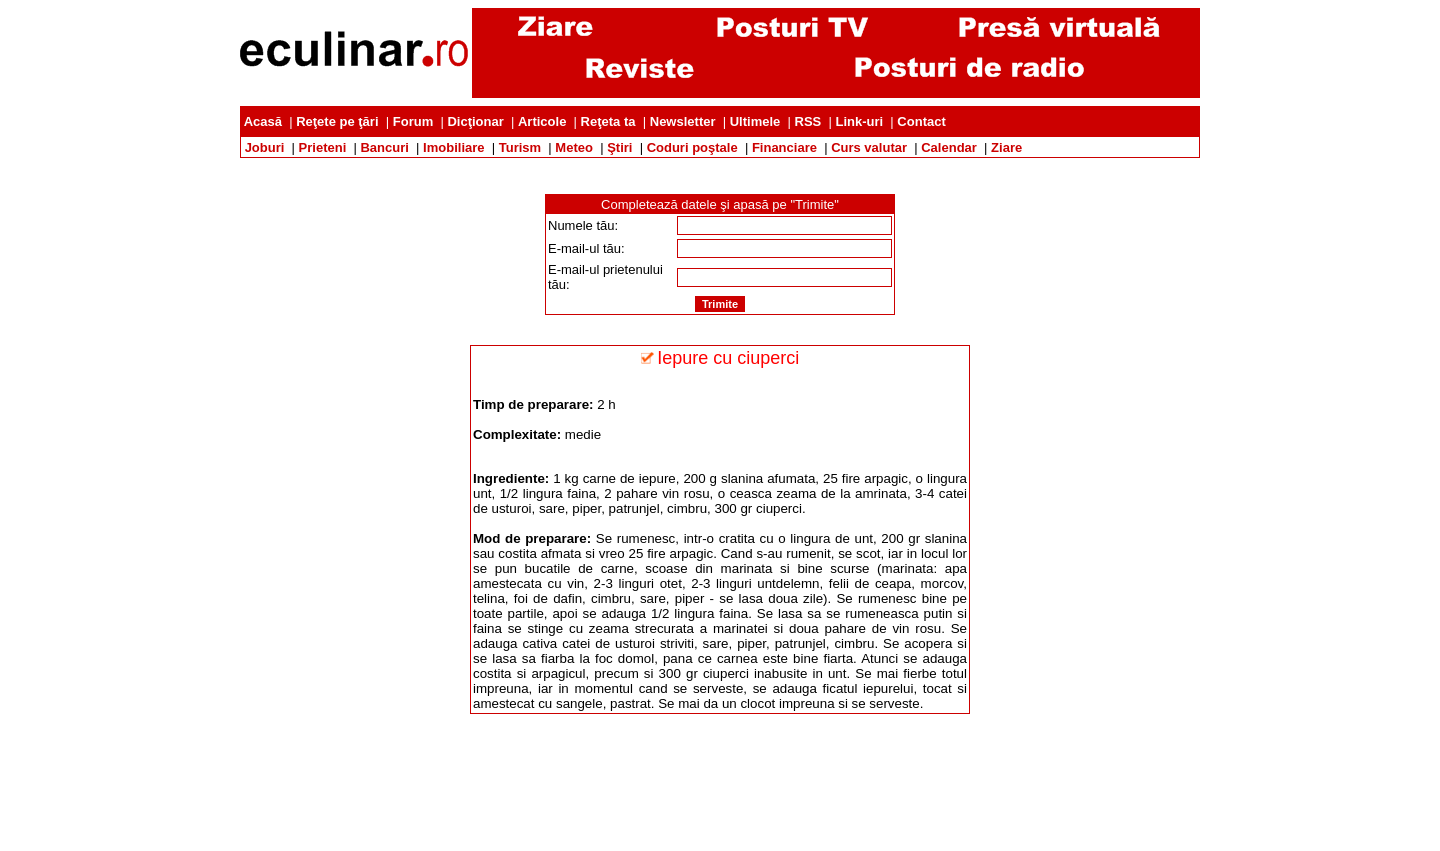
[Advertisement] (720, 165)
